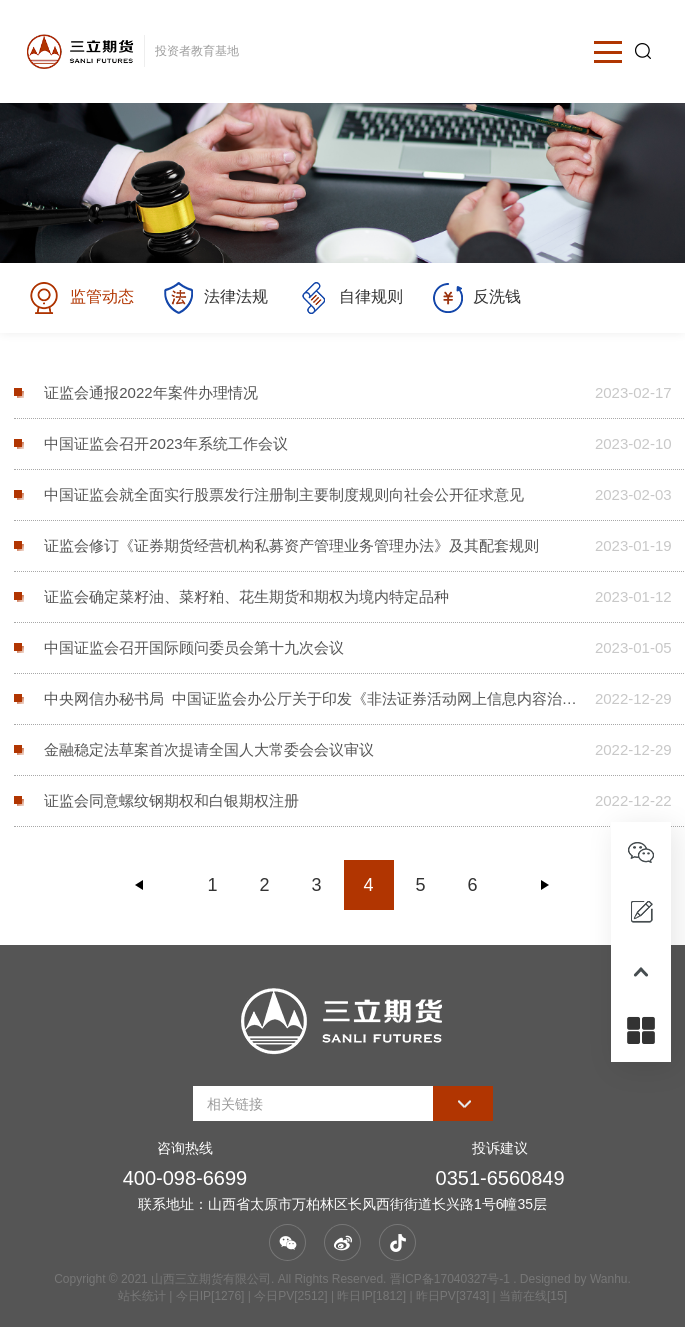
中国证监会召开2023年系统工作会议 (165, 443)
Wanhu (609, 1279)
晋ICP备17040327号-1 (450, 1279)
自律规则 (350, 298)
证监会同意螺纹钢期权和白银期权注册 (171, 800)
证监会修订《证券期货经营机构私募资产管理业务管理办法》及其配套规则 (291, 545)
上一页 (140, 885)
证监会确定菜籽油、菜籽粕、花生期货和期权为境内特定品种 (246, 596)
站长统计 (142, 1296)
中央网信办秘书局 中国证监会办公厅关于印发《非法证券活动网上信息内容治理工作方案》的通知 (312, 698)
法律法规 (215, 298)
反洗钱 (477, 298)
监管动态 (80, 298)
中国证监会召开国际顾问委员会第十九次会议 (194, 647)
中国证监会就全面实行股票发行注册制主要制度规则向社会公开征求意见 (284, 494)
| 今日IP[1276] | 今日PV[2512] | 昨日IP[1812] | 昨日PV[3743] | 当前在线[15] (366, 1296)
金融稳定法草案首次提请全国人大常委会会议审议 (209, 749)
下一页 (545, 885)
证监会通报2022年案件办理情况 (150, 392)
